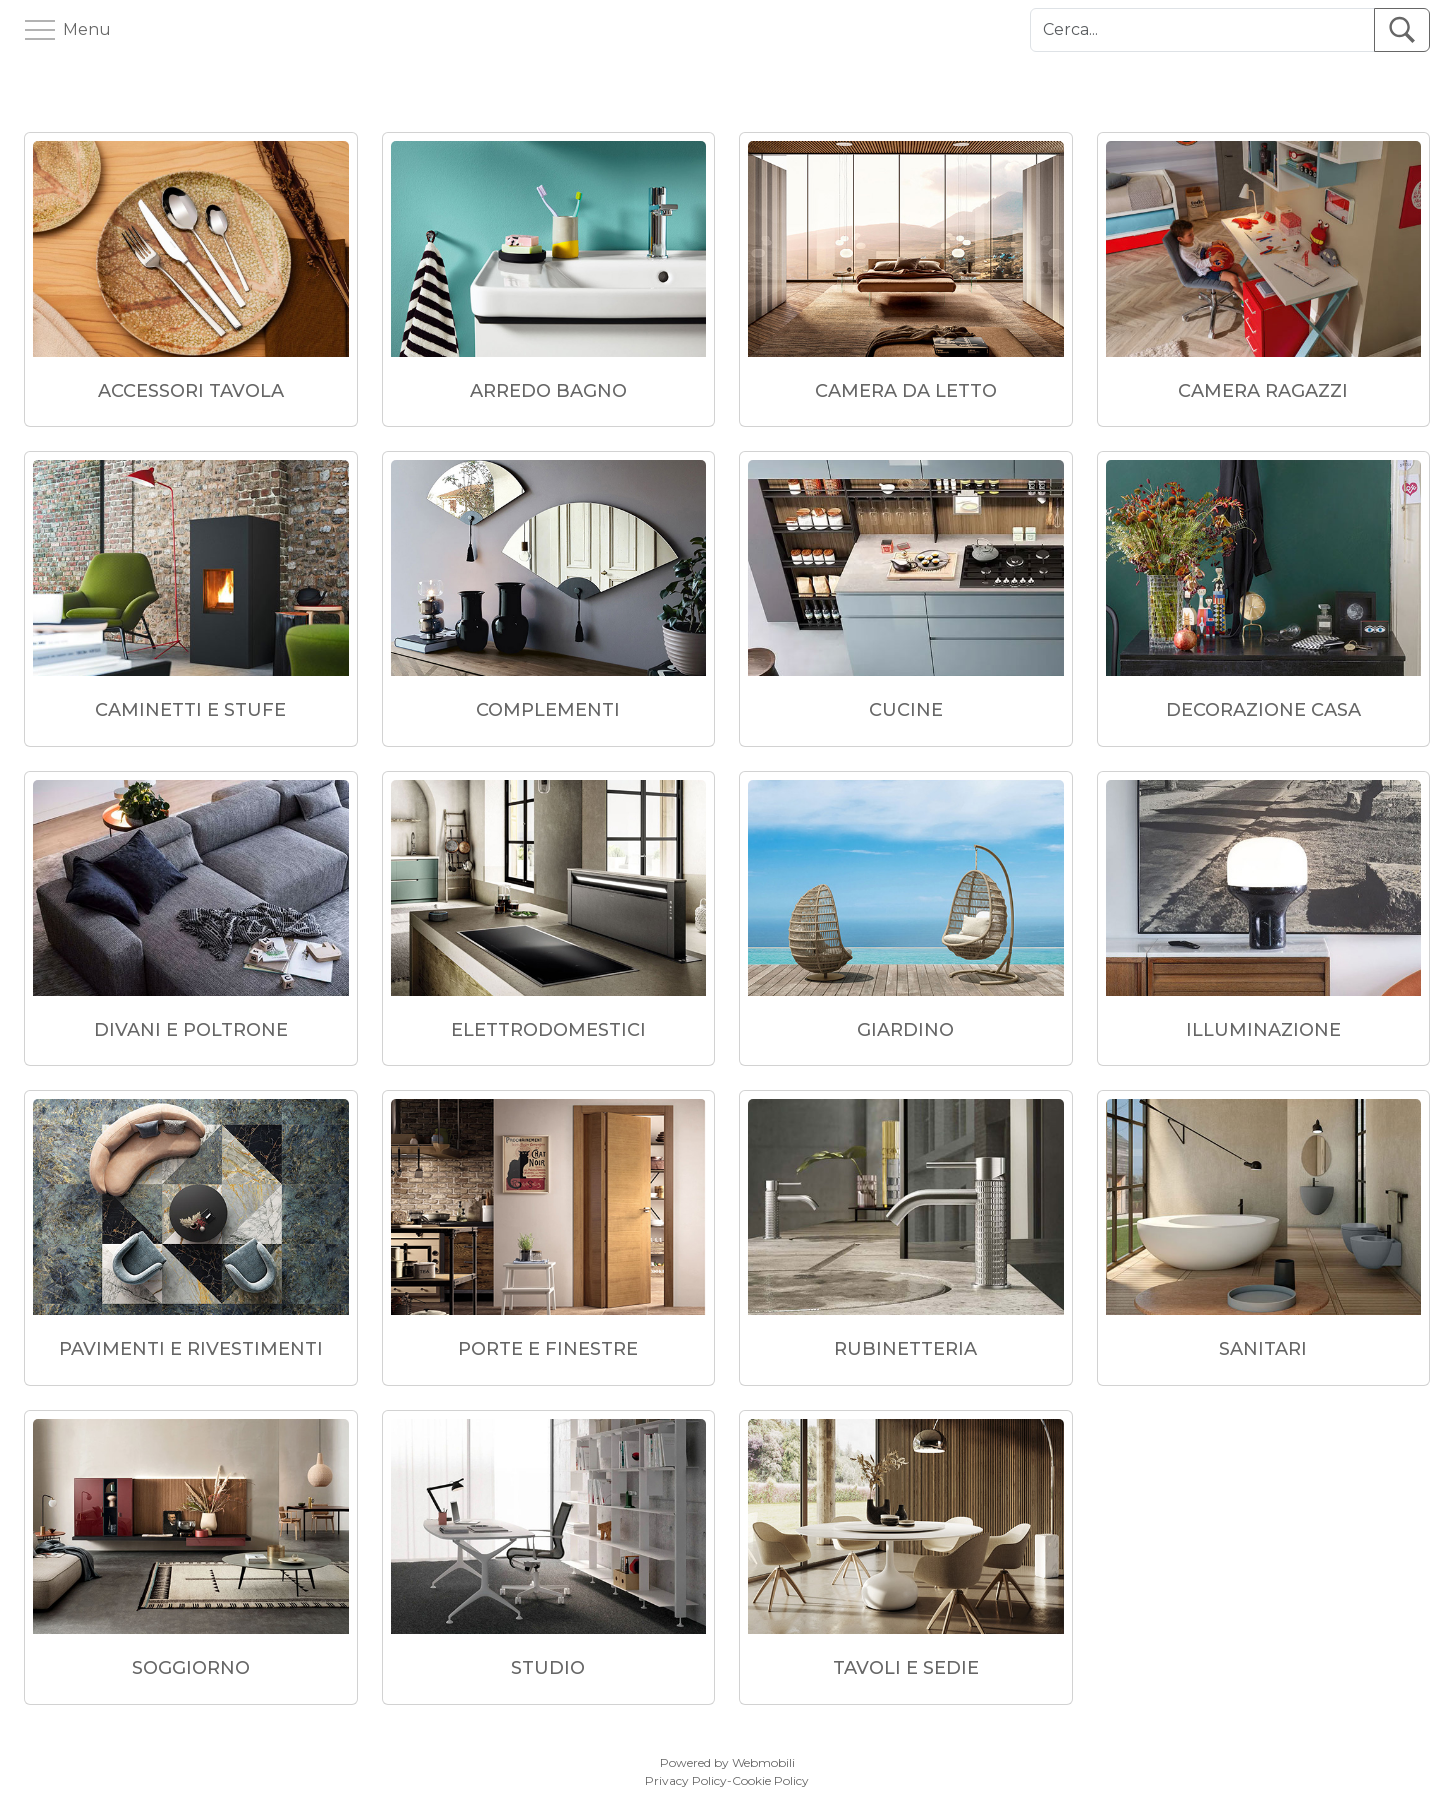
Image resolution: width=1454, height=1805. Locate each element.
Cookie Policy (770, 1780)
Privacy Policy (686, 1780)
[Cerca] (1202, 30)
